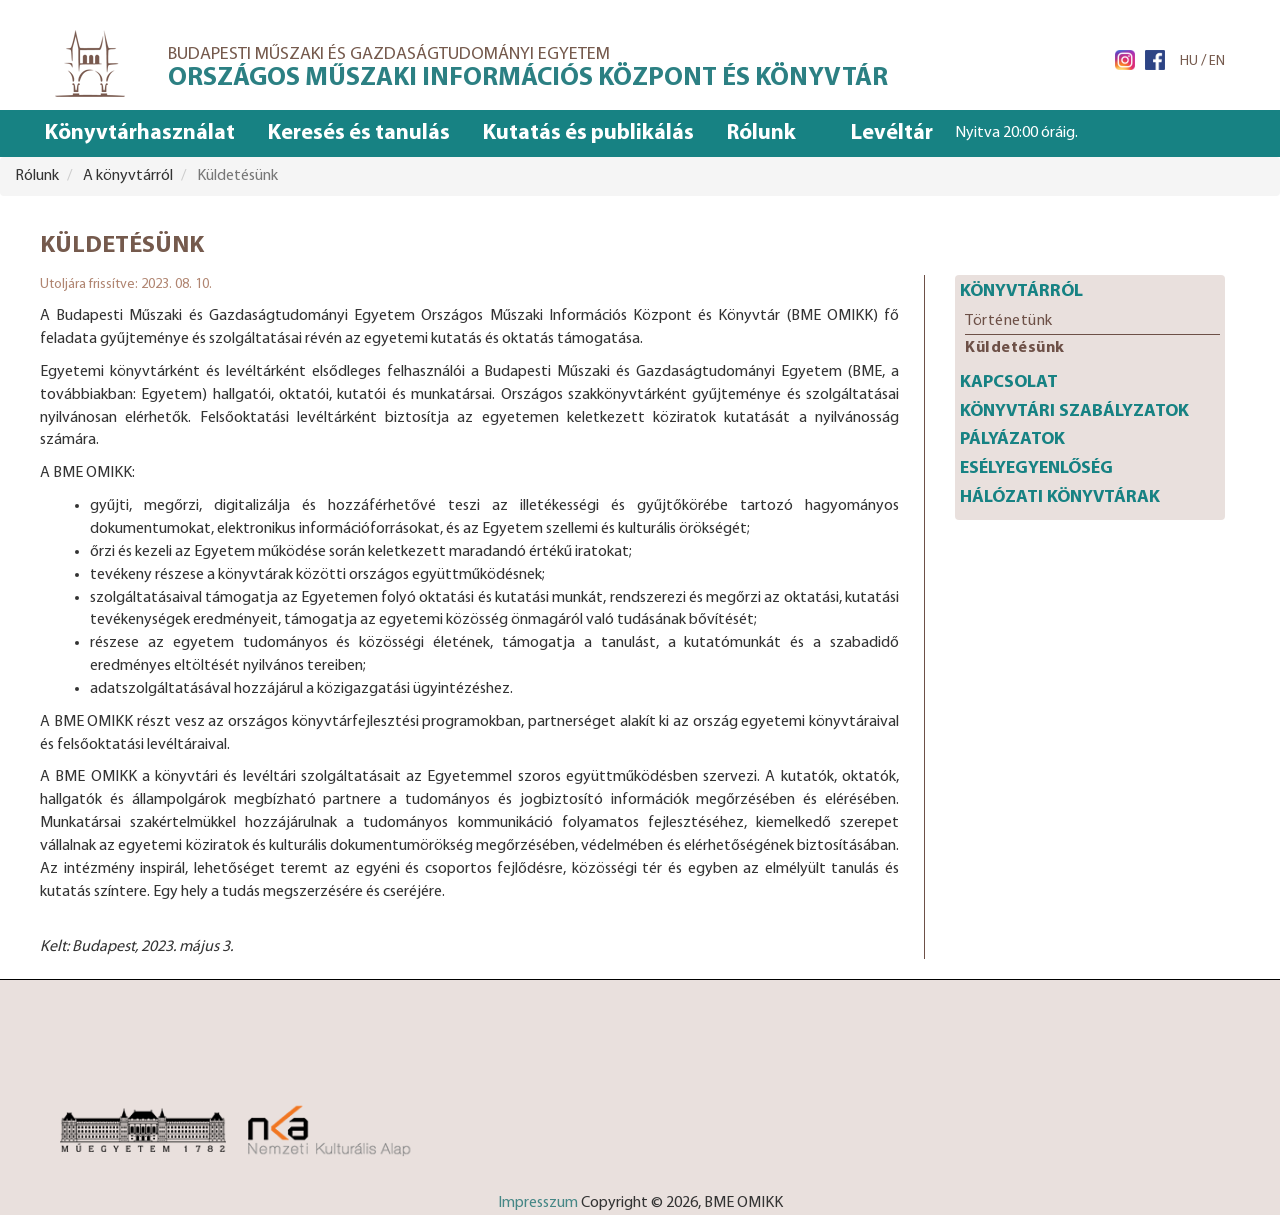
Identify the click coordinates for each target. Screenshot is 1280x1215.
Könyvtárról (1021, 291)
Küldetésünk (1015, 348)
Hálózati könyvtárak (1060, 497)
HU (1189, 61)
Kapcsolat (1009, 382)
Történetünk (1009, 321)
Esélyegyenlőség (1036, 468)
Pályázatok (1012, 439)
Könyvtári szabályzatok (1074, 411)
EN (1217, 61)
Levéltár (892, 133)
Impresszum (538, 1203)
